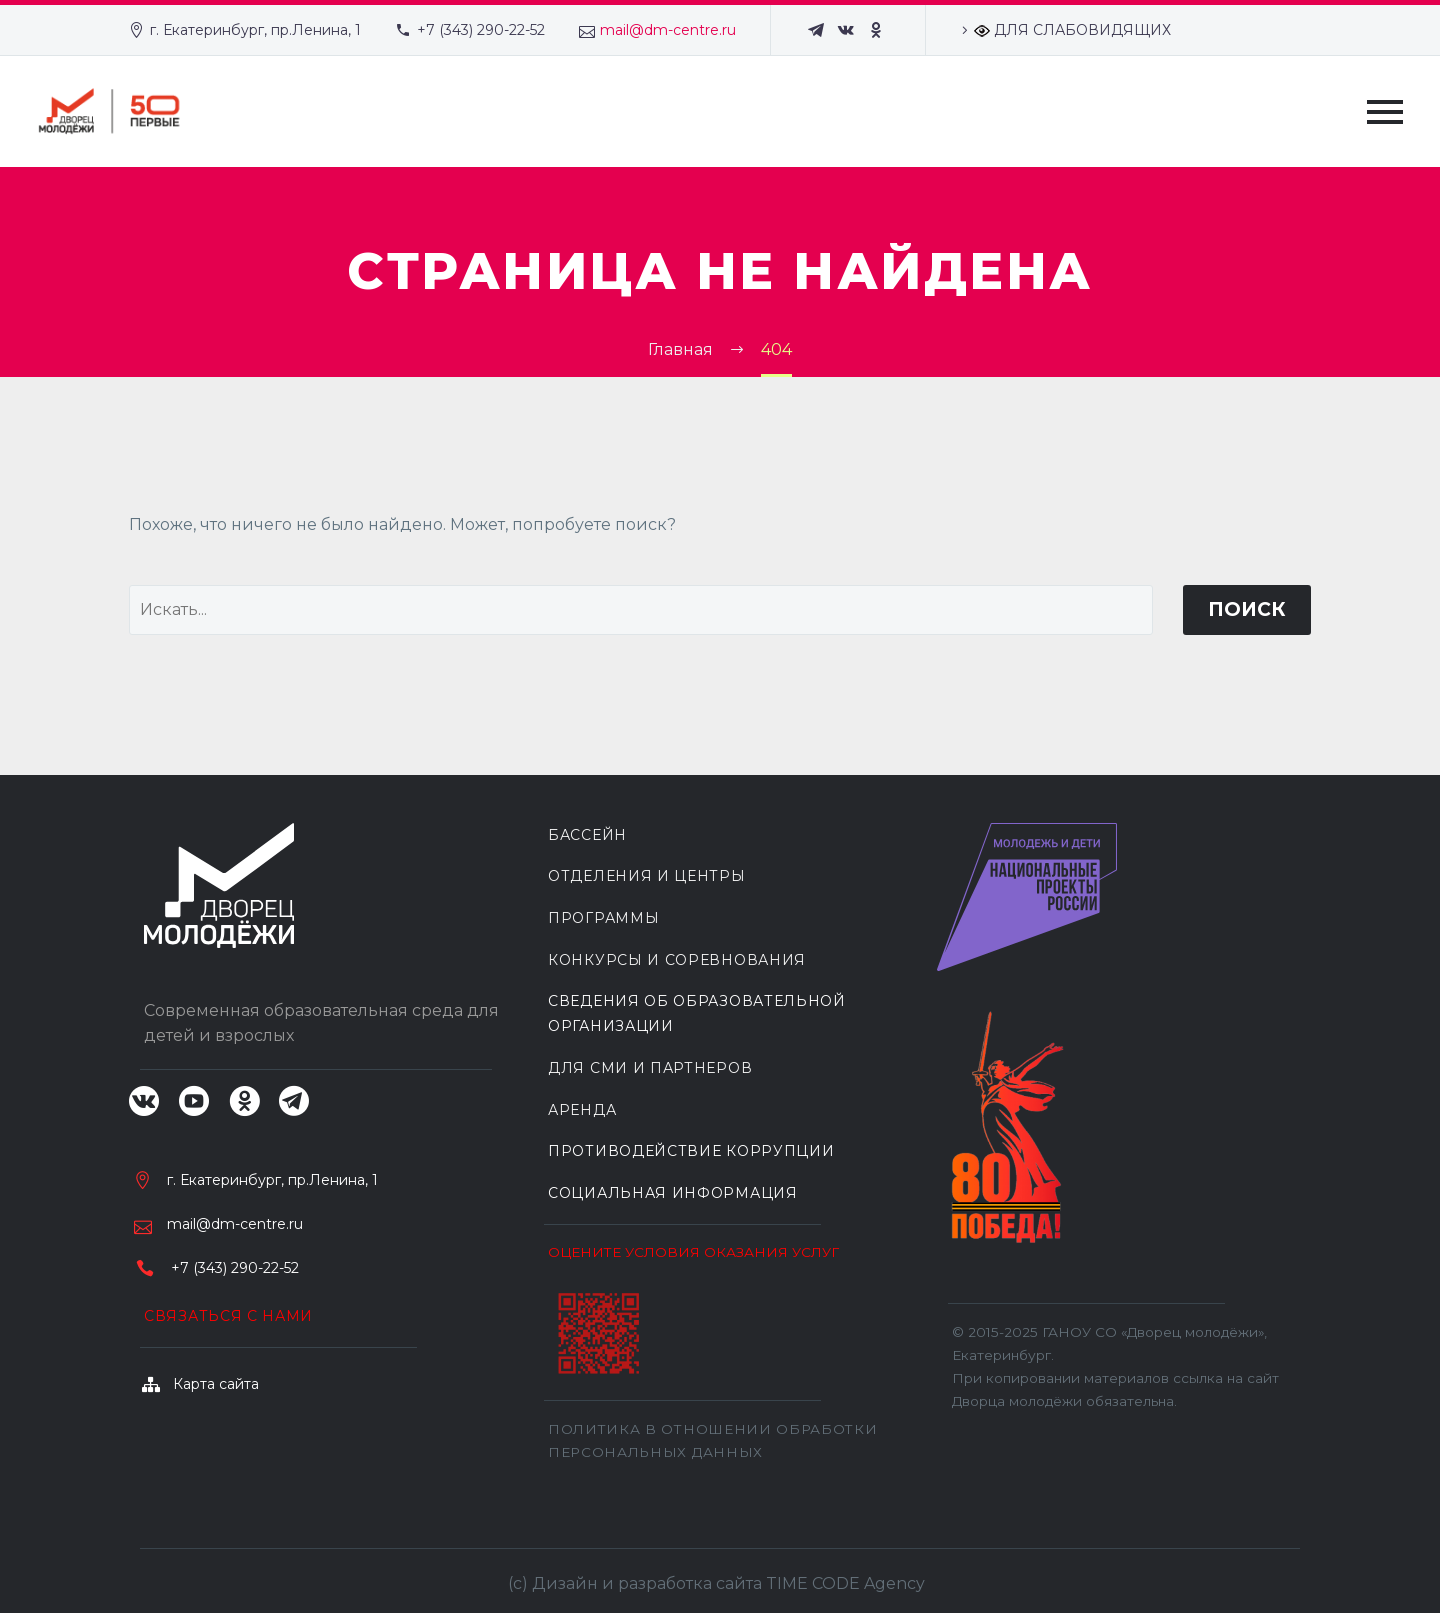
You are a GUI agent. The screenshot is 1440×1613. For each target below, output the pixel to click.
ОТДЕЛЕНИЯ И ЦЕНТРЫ (647, 876)
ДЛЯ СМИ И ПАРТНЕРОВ (650, 1068)
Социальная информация (673, 1193)
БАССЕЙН (587, 835)
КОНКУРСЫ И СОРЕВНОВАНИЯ (677, 960)
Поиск (1247, 609)
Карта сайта (216, 1384)
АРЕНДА (582, 1110)
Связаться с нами (228, 1316)
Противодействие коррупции (691, 1151)
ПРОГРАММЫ (603, 918)
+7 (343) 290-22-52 (481, 30)
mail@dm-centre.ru (668, 30)
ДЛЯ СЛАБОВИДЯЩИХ (1072, 30)
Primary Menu (1385, 112)
